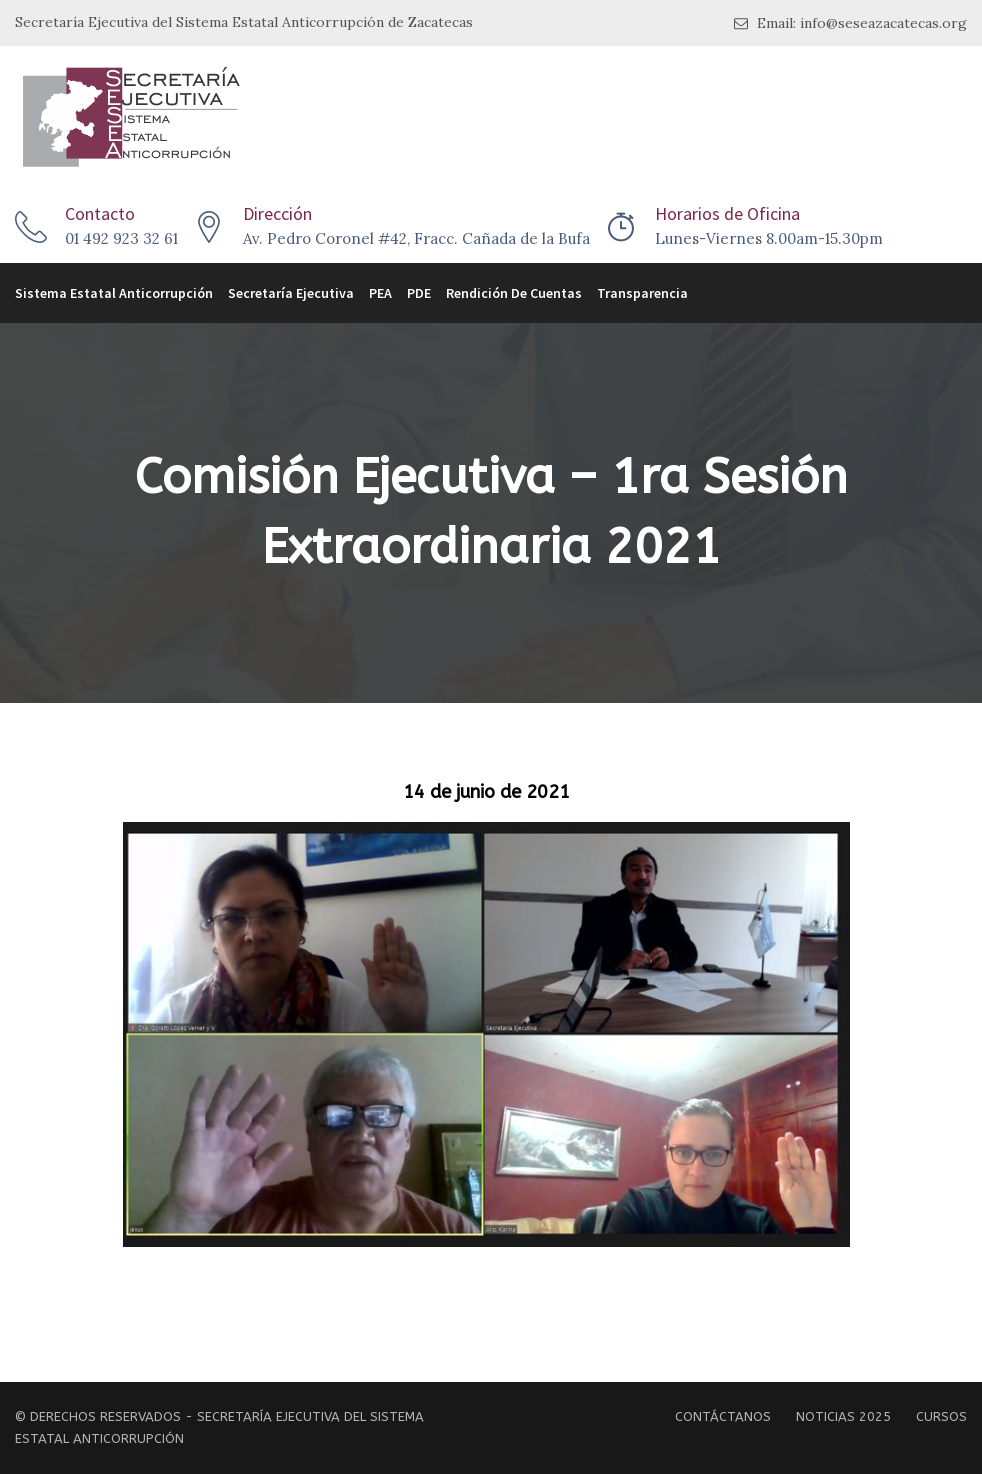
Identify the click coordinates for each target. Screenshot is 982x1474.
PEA (380, 293)
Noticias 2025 (843, 1416)
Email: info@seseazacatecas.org (850, 23)
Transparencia (642, 293)
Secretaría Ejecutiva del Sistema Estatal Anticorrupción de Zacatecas (244, 22)
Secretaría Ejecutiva (291, 293)
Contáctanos (723, 1416)
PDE (419, 293)
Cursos (941, 1416)
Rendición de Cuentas (514, 293)
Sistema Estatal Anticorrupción (114, 293)
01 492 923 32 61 (121, 238)
